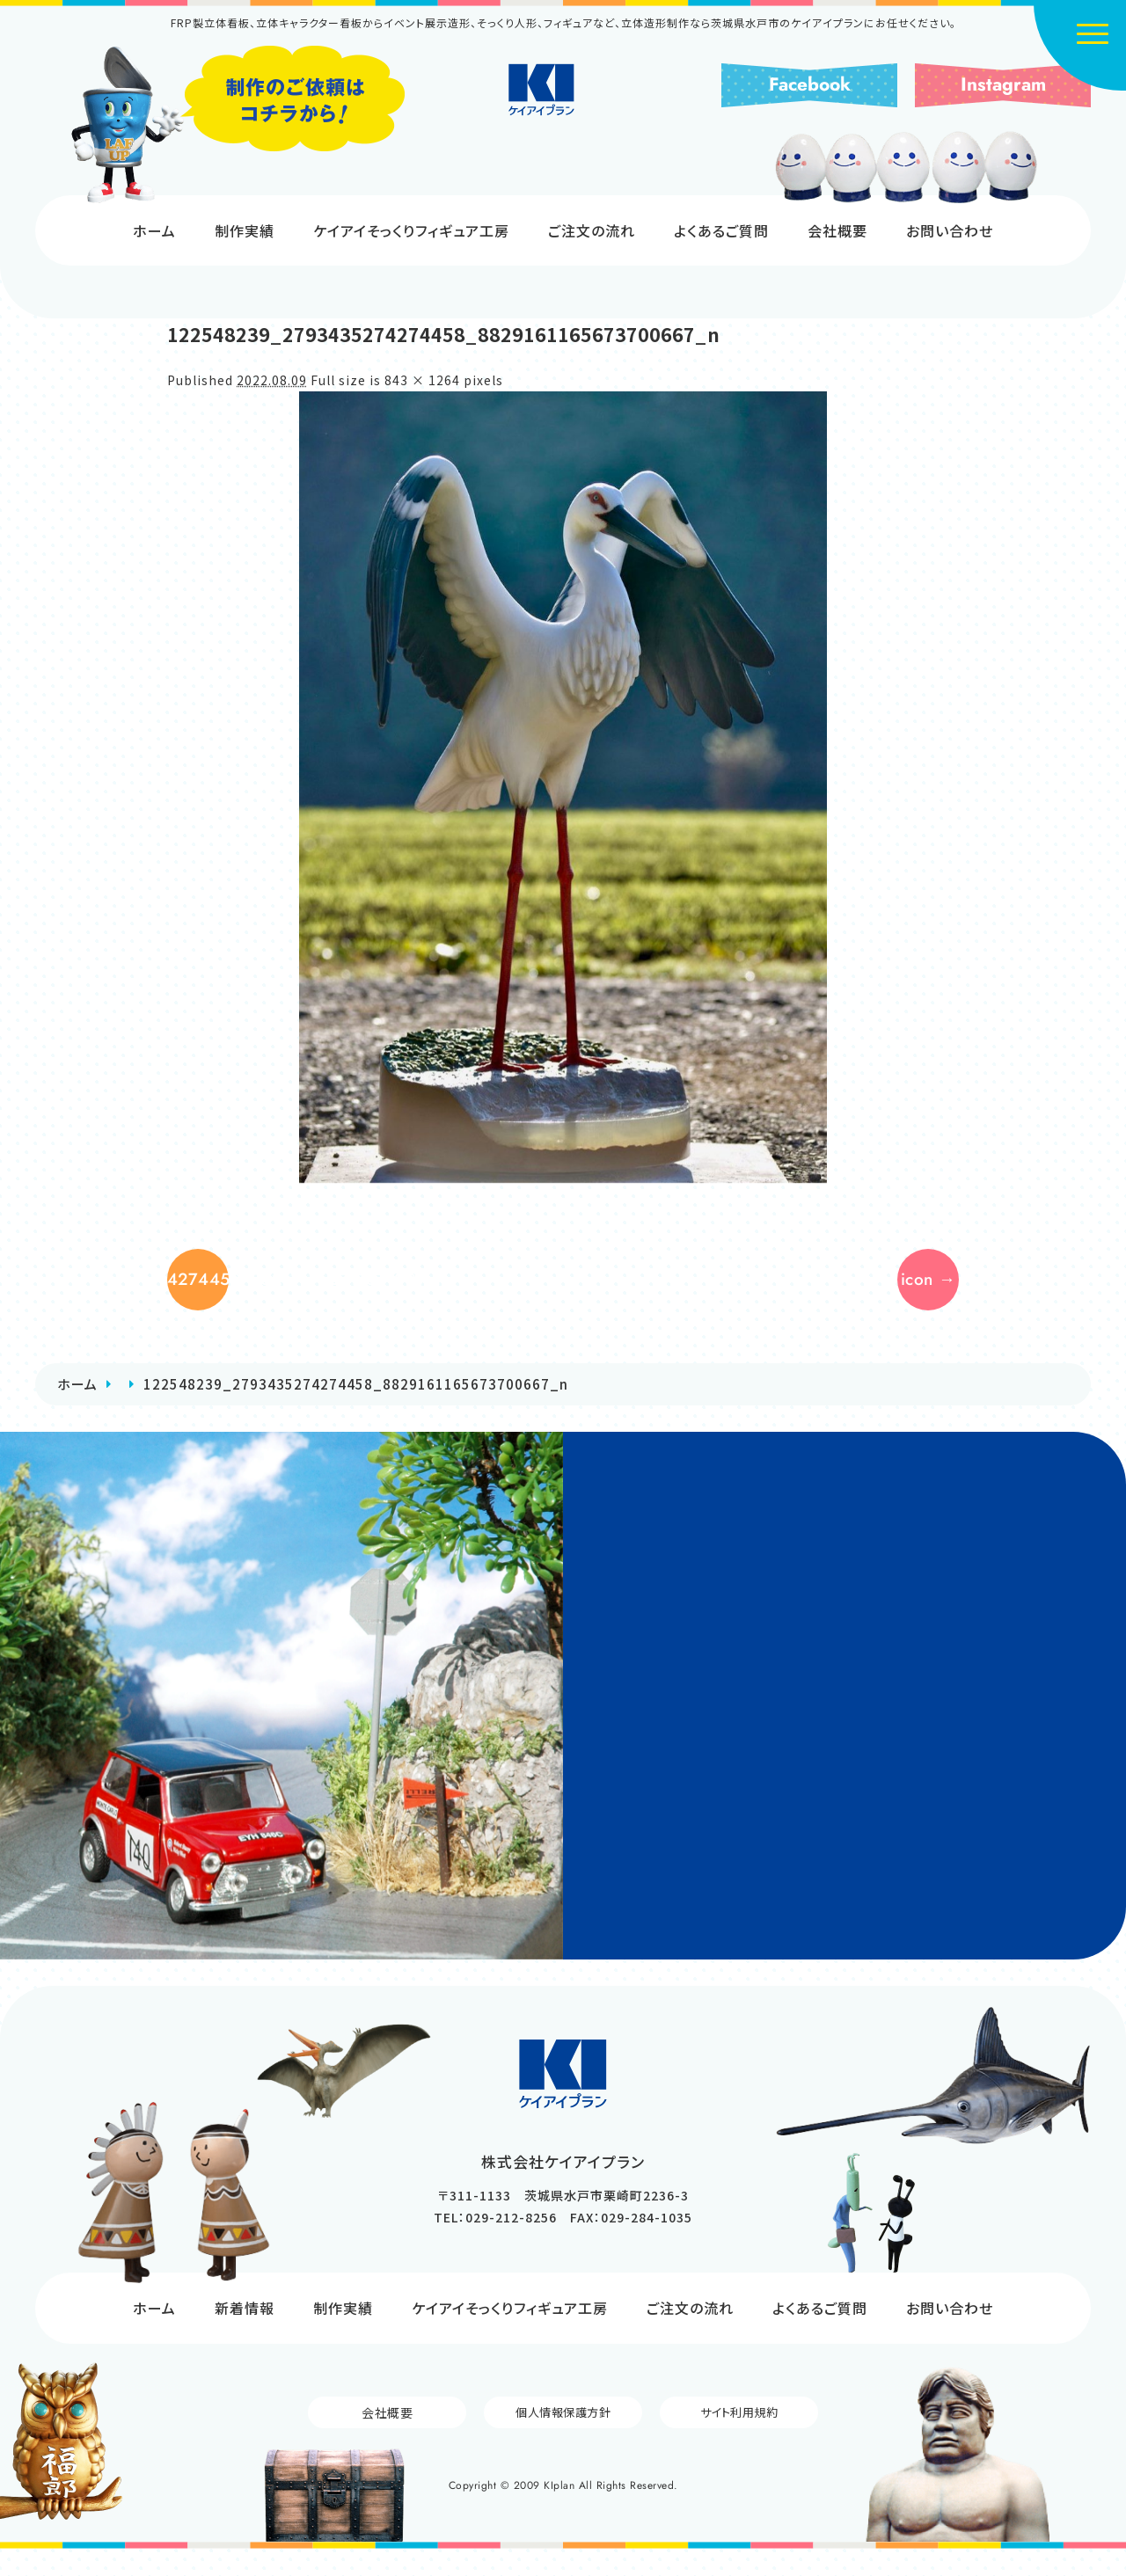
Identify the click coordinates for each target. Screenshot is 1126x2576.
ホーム (154, 230)
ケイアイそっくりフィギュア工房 (411, 230)
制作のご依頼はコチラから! (237, 125)
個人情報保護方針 (563, 2439)
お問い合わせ (949, 230)
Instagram (1003, 84)
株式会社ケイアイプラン (563, 107)
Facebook (810, 84)
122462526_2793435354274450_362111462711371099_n (211, 1292)
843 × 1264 (422, 380)
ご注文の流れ (591, 230)
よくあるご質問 (721, 230)
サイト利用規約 (739, 2439)
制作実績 (244, 230)
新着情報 (244, 2334)
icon (900, 1292)
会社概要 (837, 230)
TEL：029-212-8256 (495, 2243)
